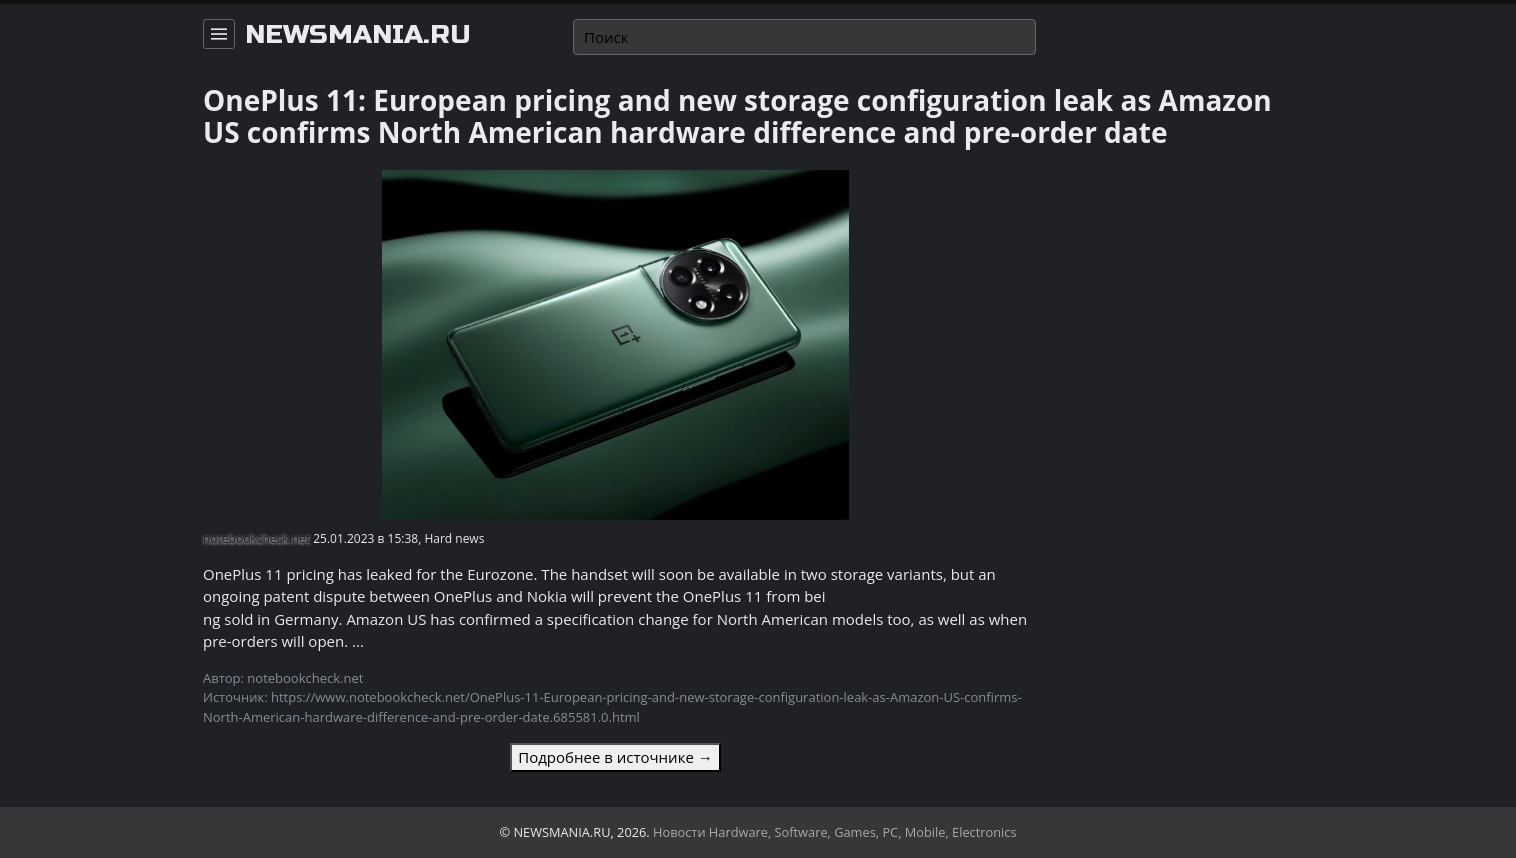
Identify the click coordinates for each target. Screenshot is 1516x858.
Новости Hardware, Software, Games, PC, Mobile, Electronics (835, 832)
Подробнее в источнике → (615, 757)
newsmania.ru (358, 35)
